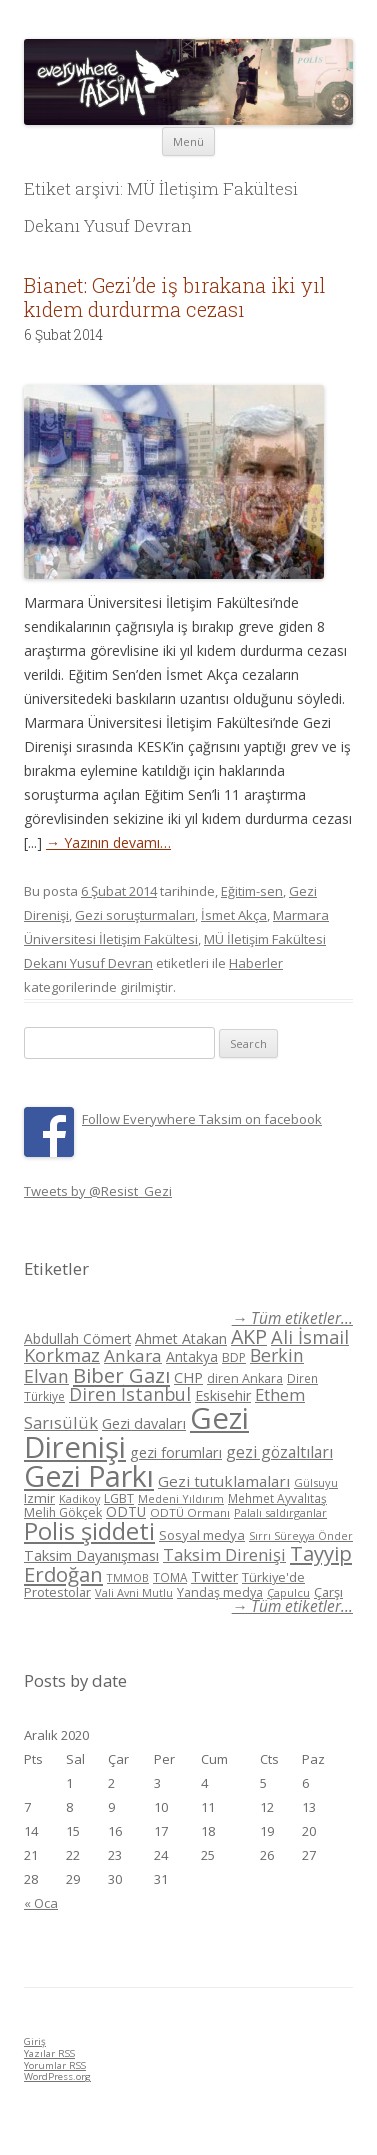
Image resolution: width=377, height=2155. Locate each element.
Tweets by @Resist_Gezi (98, 1191)
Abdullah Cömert (77, 1338)
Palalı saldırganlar (280, 1512)
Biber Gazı (121, 1375)
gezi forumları (176, 1452)
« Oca (41, 1903)
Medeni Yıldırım (181, 1498)
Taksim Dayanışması (91, 1555)
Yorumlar (55, 2065)
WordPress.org (57, 2076)
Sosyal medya (202, 1535)
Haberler (256, 963)
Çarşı (328, 1592)
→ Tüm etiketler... (292, 1318)
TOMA (170, 1577)
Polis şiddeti (89, 1531)
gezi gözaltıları (279, 1452)
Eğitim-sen (252, 891)
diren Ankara (245, 1378)
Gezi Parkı (89, 1475)
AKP (249, 1336)
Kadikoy (79, 1498)
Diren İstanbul (130, 1394)
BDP (234, 1357)
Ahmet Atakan (181, 1338)
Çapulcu (288, 1592)
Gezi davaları (144, 1423)
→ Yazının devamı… (108, 842)
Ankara (133, 1355)
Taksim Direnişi (224, 1554)
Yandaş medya (220, 1592)
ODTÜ (126, 1511)
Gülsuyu (316, 1482)
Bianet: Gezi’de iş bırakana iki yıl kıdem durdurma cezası (175, 297)
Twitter (214, 1576)
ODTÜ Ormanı (190, 1512)
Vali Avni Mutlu (134, 1592)
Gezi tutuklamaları (224, 1481)
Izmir (39, 1498)
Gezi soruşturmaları (135, 915)
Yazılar (49, 2053)
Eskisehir (223, 1395)
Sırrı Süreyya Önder (301, 1536)
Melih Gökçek (63, 1512)
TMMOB (128, 1577)
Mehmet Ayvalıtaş (277, 1498)
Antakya (192, 1356)
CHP (188, 1377)
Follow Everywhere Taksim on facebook (202, 1119)
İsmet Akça (234, 915)
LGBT (119, 1498)
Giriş (35, 2041)
